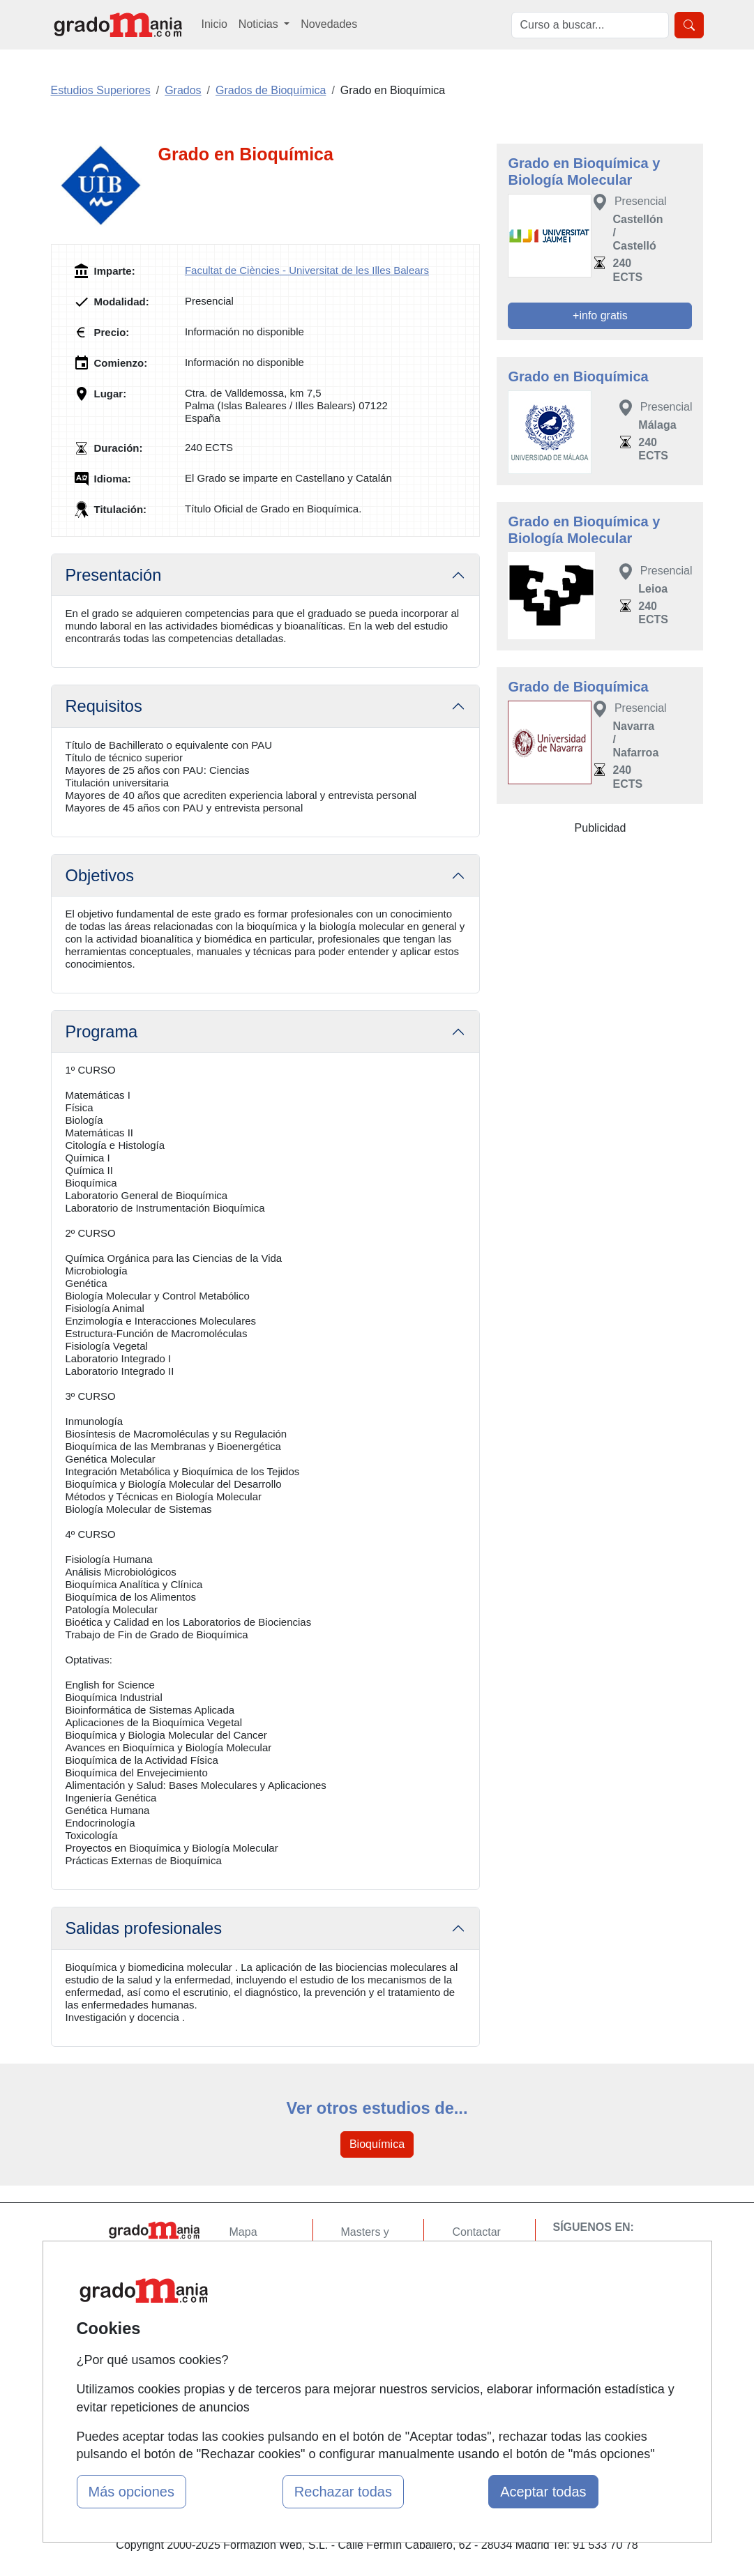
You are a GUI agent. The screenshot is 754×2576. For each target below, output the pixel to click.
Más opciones (131, 2491)
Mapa (243, 2232)
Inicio (214, 24)
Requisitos (104, 706)
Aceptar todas (543, 2491)
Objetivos (100, 876)
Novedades (329, 24)
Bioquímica (377, 2144)
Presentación (114, 575)
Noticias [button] (260, 24)
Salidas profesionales (144, 1928)
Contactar (476, 2232)
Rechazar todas (343, 2491)
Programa (102, 1032)
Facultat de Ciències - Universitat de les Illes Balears (307, 270)
